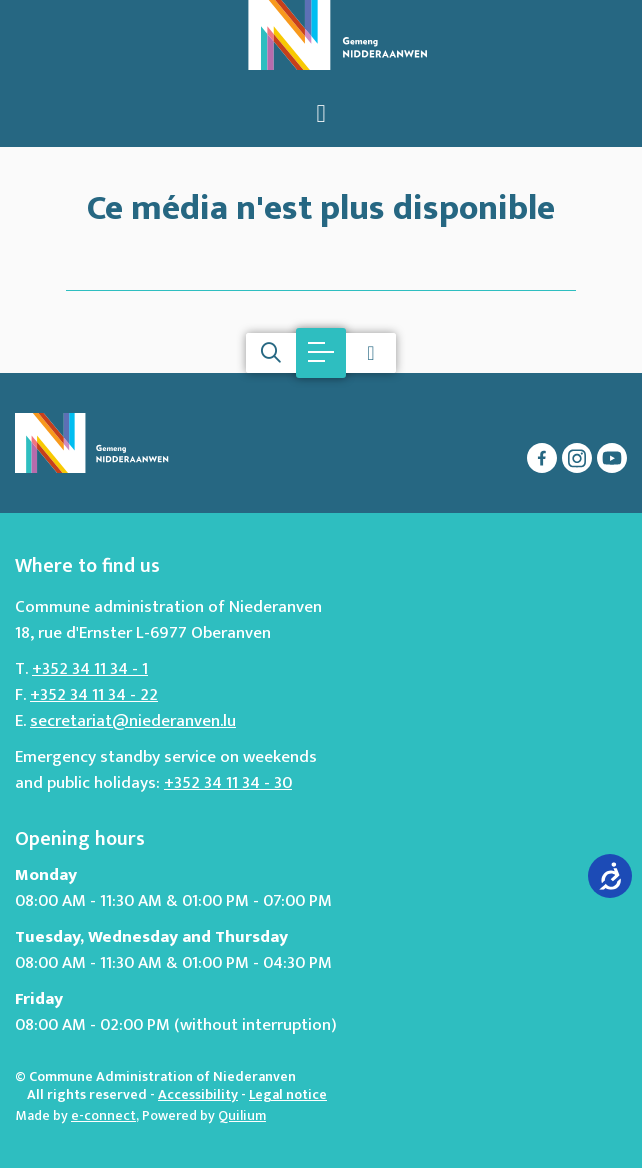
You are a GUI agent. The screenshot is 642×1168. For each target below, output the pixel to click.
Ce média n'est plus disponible (321, 204)
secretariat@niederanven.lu (133, 721)
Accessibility (198, 1094)
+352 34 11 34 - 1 (90, 669)
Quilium (242, 1115)
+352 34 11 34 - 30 (228, 783)
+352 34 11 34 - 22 (94, 695)
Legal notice (288, 1094)
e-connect (103, 1115)
